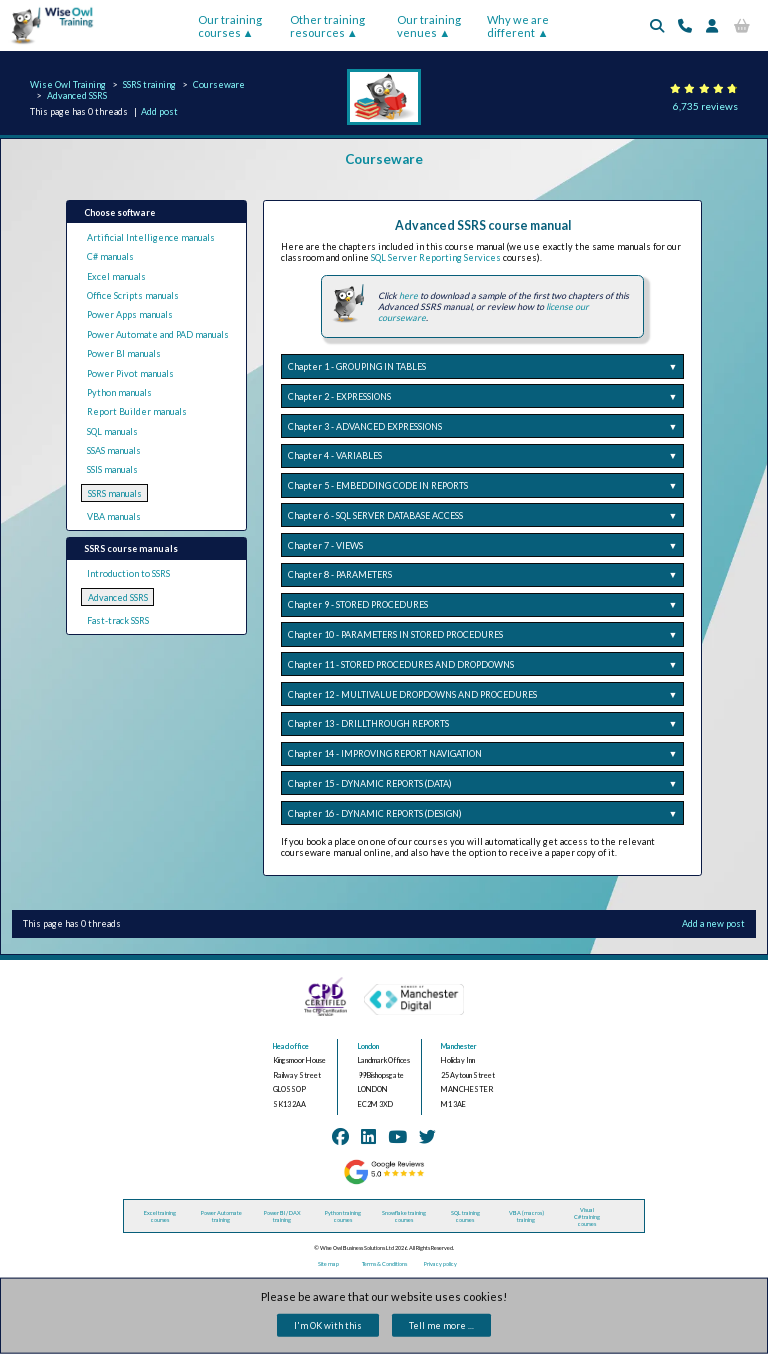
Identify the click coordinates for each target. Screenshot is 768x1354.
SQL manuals (112, 431)
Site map (328, 1263)
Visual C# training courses (587, 1216)
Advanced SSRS (77, 95)
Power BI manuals (124, 353)
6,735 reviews (705, 106)
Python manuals (119, 392)
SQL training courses (465, 1216)
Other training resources (327, 26)
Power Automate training (221, 1216)
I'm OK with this (328, 1325)
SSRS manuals (115, 493)
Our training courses (230, 26)
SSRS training (149, 84)
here (408, 295)
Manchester (459, 1046)
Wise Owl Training (68, 84)
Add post (159, 111)
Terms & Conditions (384, 1263)
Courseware (219, 84)
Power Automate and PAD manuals (158, 334)
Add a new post (713, 923)
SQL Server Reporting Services (436, 257)
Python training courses (343, 1216)
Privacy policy (440, 1263)
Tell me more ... (441, 1325)
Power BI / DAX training (282, 1216)
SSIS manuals (112, 469)
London (368, 1046)
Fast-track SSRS (118, 620)
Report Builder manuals (137, 411)
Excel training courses (160, 1216)
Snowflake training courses (404, 1216)
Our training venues (429, 26)
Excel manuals (116, 276)
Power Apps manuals (130, 314)
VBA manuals (114, 516)
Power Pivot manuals (130, 373)
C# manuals (110, 256)
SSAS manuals (114, 450)
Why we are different (518, 26)
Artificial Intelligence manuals (151, 237)
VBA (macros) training (526, 1216)
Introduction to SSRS (128, 573)
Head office (291, 1046)
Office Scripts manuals (133, 295)
